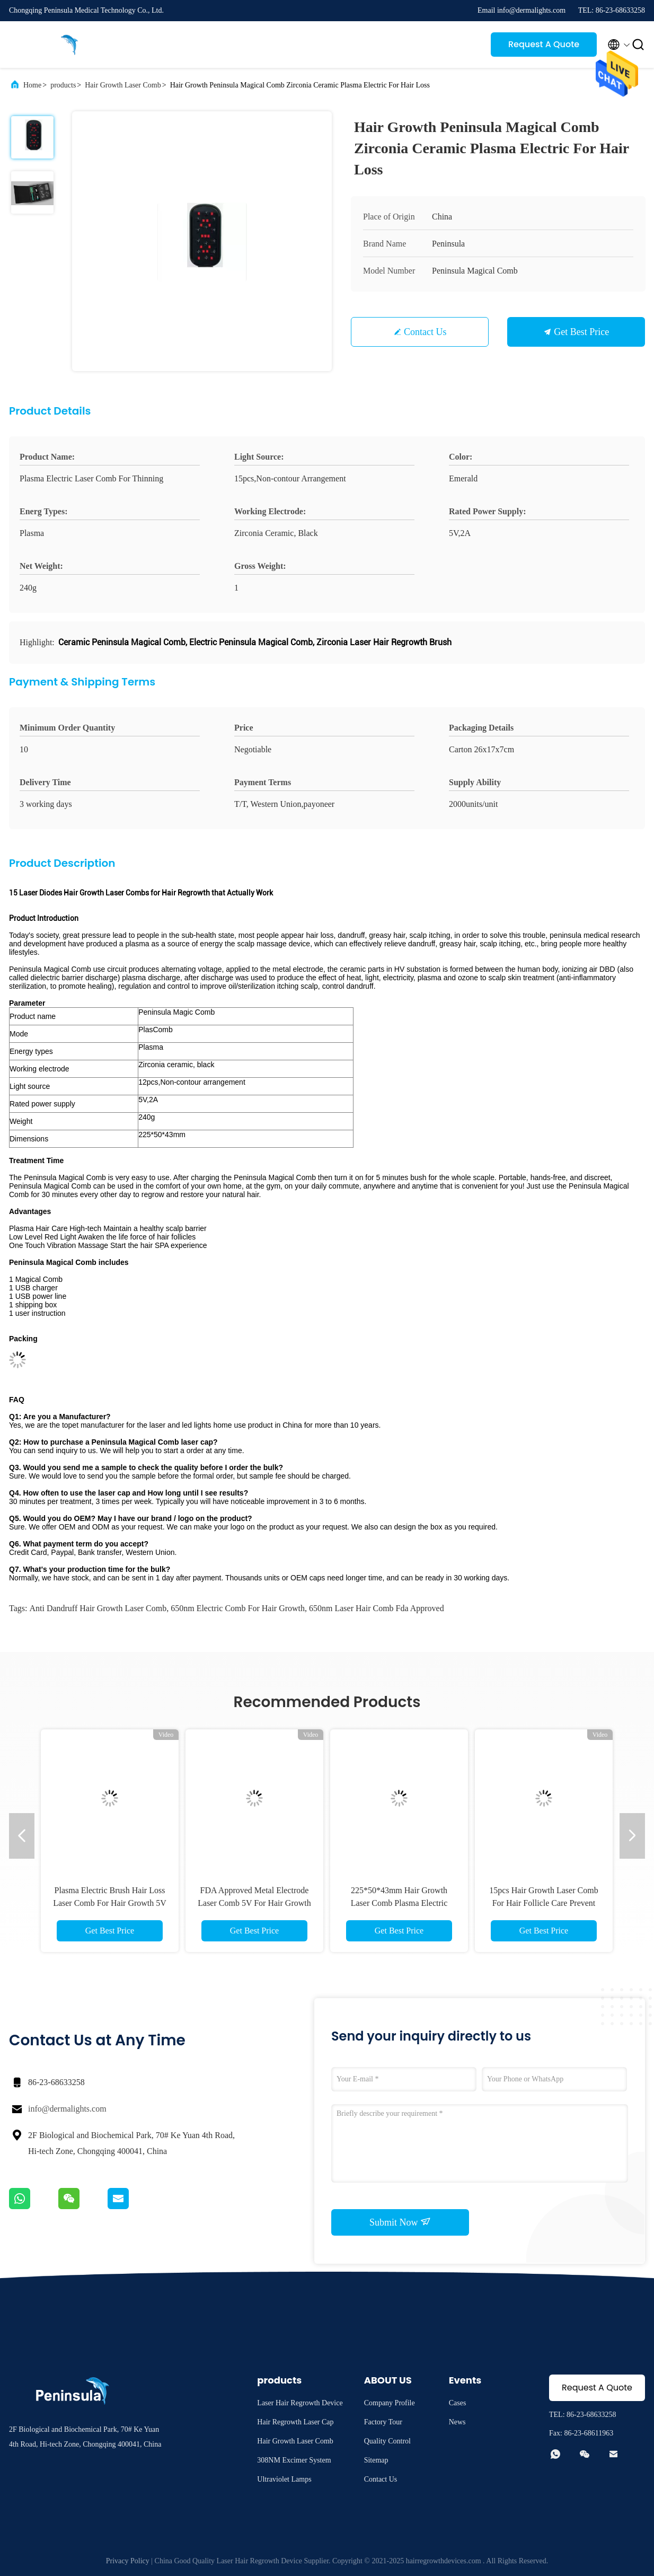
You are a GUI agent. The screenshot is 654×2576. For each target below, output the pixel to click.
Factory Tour (383, 2422)
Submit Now (400, 2222)
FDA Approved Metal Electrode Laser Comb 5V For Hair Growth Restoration (254, 1903)
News (457, 2422)
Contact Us (425, 332)
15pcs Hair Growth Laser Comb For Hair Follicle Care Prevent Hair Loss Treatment (543, 1903)
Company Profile (389, 2403)
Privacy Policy (127, 2561)
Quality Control (387, 2441)
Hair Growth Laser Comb (123, 85)
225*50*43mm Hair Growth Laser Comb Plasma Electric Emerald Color (399, 1903)
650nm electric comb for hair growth (238, 1608)
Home (32, 85)
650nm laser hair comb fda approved (376, 1608)
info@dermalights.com (67, 2108)
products (63, 85)
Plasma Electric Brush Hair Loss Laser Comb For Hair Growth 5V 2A (109, 1903)
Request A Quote (543, 44)
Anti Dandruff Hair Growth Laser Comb (97, 1608)
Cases (457, 2403)
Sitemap (376, 2460)
